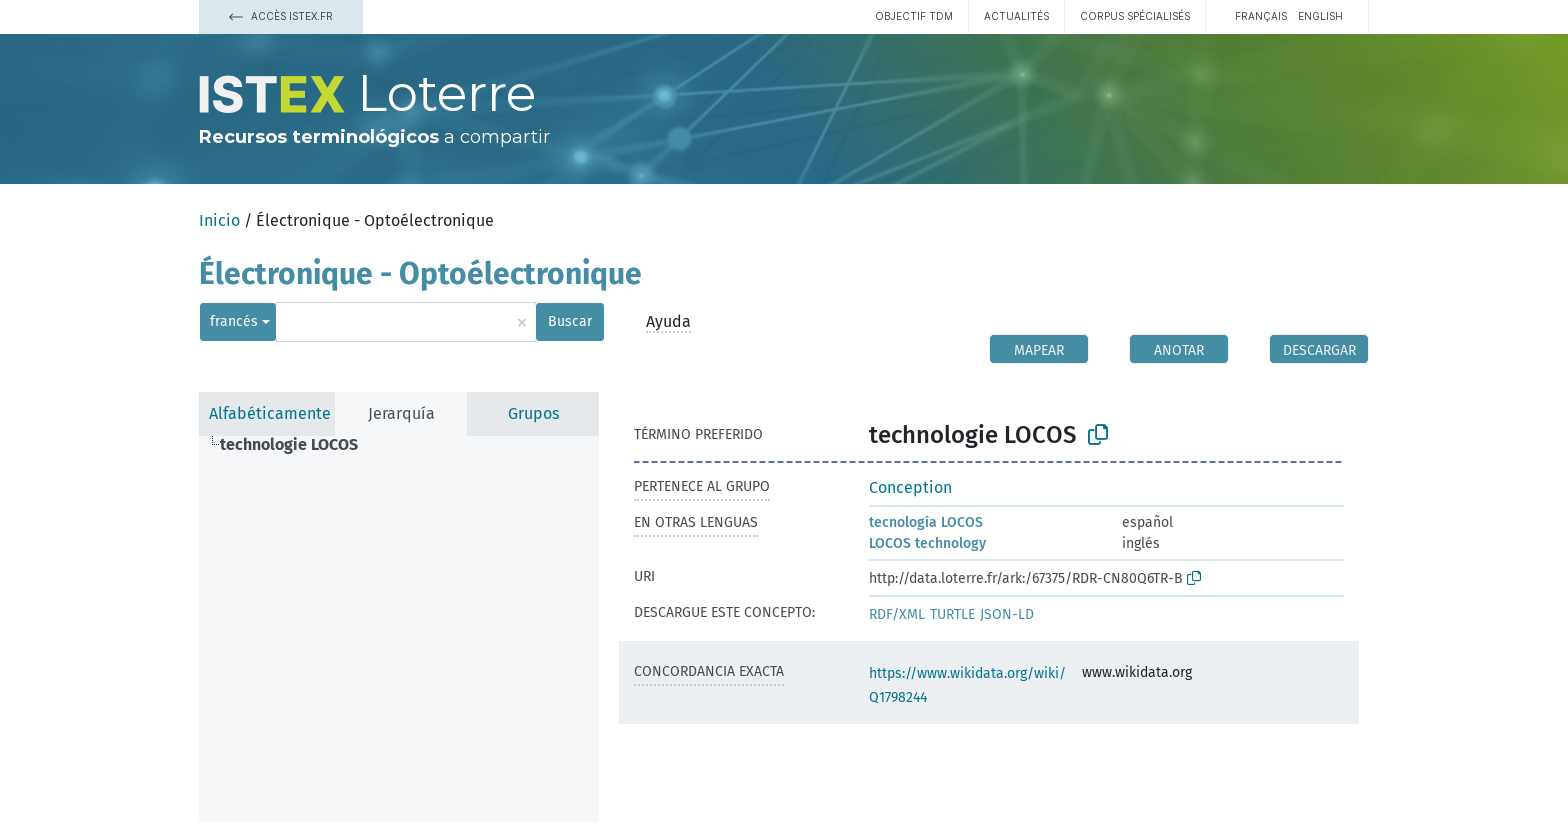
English (1320, 16)
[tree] (399, 629)
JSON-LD (1007, 614)
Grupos (533, 413)
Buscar (570, 321)
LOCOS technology (927, 543)
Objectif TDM (914, 16)
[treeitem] (297, 445)
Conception (910, 487)
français (1261, 16)
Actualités (1016, 16)
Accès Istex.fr (281, 16)
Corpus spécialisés (1135, 16)
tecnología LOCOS (926, 522)
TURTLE (952, 614)
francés (234, 321)
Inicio (219, 220)
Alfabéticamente (270, 413)
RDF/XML (897, 614)
